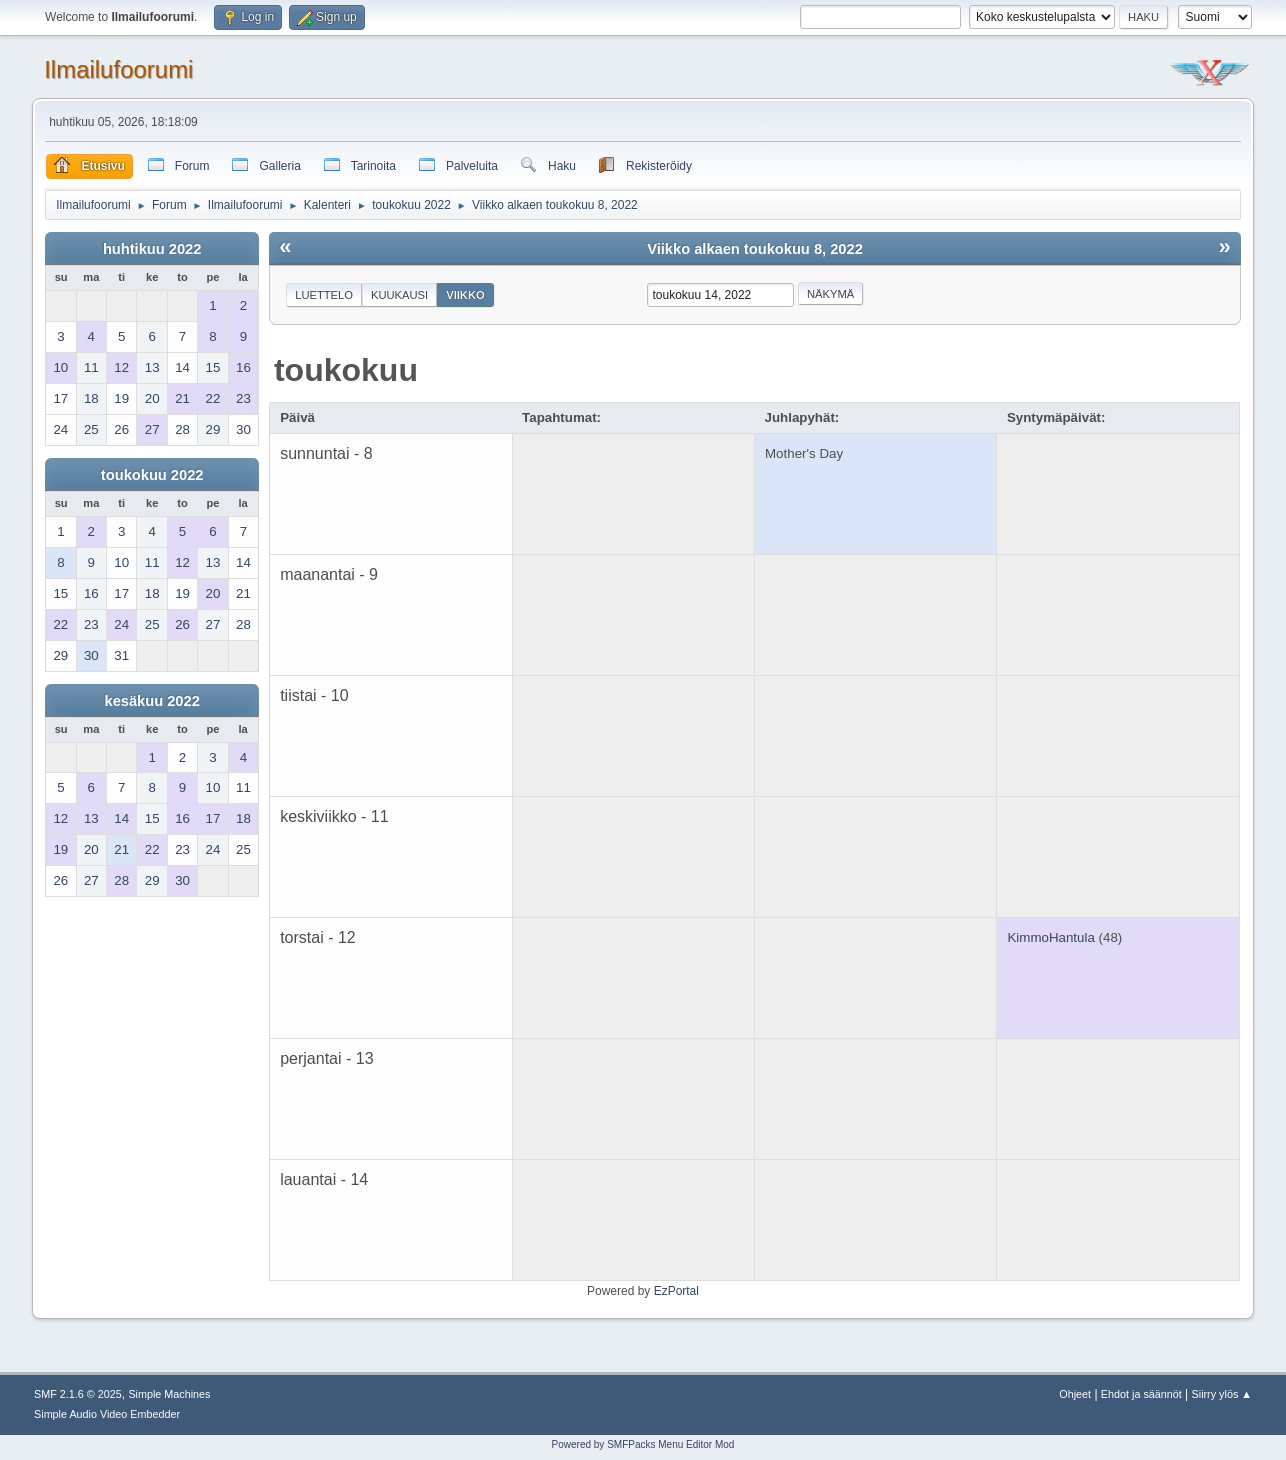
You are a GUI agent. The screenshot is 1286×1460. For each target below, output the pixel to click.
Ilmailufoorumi (118, 69)
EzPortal (676, 1291)
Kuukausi (399, 295)
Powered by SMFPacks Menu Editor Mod (643, 1444)
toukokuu (346, 370)
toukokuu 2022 (152, 475)
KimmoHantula (1050, 937)
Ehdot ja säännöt (1141, 1394)
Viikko (465, 295)
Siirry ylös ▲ (1222, 1394)
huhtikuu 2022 (152, 249)
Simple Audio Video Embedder (107, 1414)
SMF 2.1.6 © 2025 (78, 1394)
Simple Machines (169, 1394)
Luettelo (324, 295)
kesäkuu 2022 (151, 701)
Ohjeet (1075, 1394)
